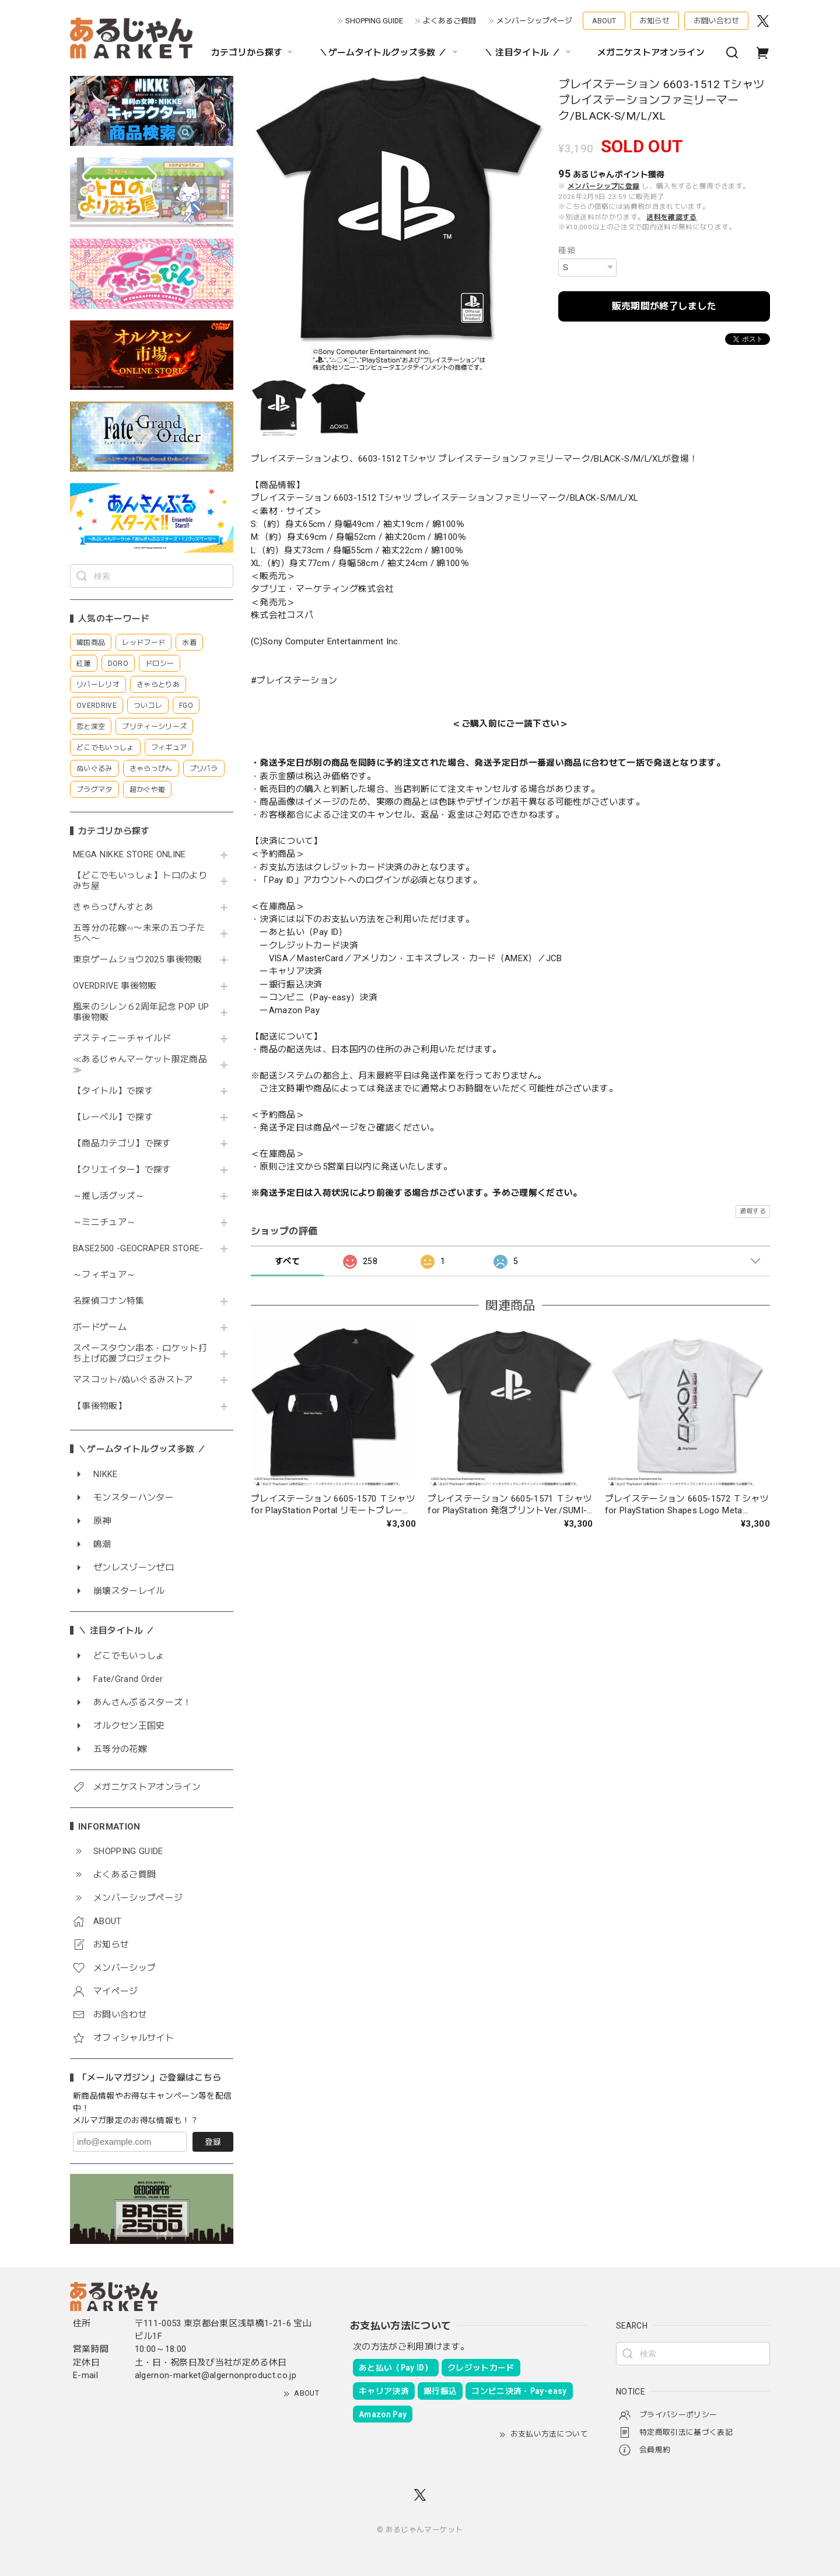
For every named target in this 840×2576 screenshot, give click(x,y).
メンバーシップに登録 (603, 186)
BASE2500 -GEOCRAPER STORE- (138, 1249)
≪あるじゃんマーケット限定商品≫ (140, 1065)
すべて (287, 1261)
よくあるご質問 (449, 20)
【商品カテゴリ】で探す (122, 1144)
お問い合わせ (716, 20)
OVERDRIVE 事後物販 (115, 986)
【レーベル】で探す (113, 1117)
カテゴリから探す (253, 52)
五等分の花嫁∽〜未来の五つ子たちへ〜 (139, 933)
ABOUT (604, 20)
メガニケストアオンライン (651, 52)
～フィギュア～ (104, 1275)
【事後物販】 (100, 1406)
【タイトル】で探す (113, 1091)
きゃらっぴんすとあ (113, 907)
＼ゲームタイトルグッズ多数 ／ (389, 52)
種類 (566, 250)
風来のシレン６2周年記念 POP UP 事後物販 (141, 1012)
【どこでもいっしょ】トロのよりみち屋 (140, 881)
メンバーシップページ (534, 20)
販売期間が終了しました (664, 306)
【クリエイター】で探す (122, 1170)
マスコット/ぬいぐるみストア (133, 1380)
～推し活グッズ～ (109, 1196)
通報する (753, 1211)
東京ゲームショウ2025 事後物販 (141, 960)
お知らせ (654, 20)
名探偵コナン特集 (109, 1301)
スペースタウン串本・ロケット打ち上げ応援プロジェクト (140, 1353)
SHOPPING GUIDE (374, 20)
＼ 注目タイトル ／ (529, 52)
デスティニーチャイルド (122, 1038)
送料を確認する (671, 217)
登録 (213, 2141)
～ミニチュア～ (104, 1222)
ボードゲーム (100, 1327)
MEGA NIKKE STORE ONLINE (129, 855)
